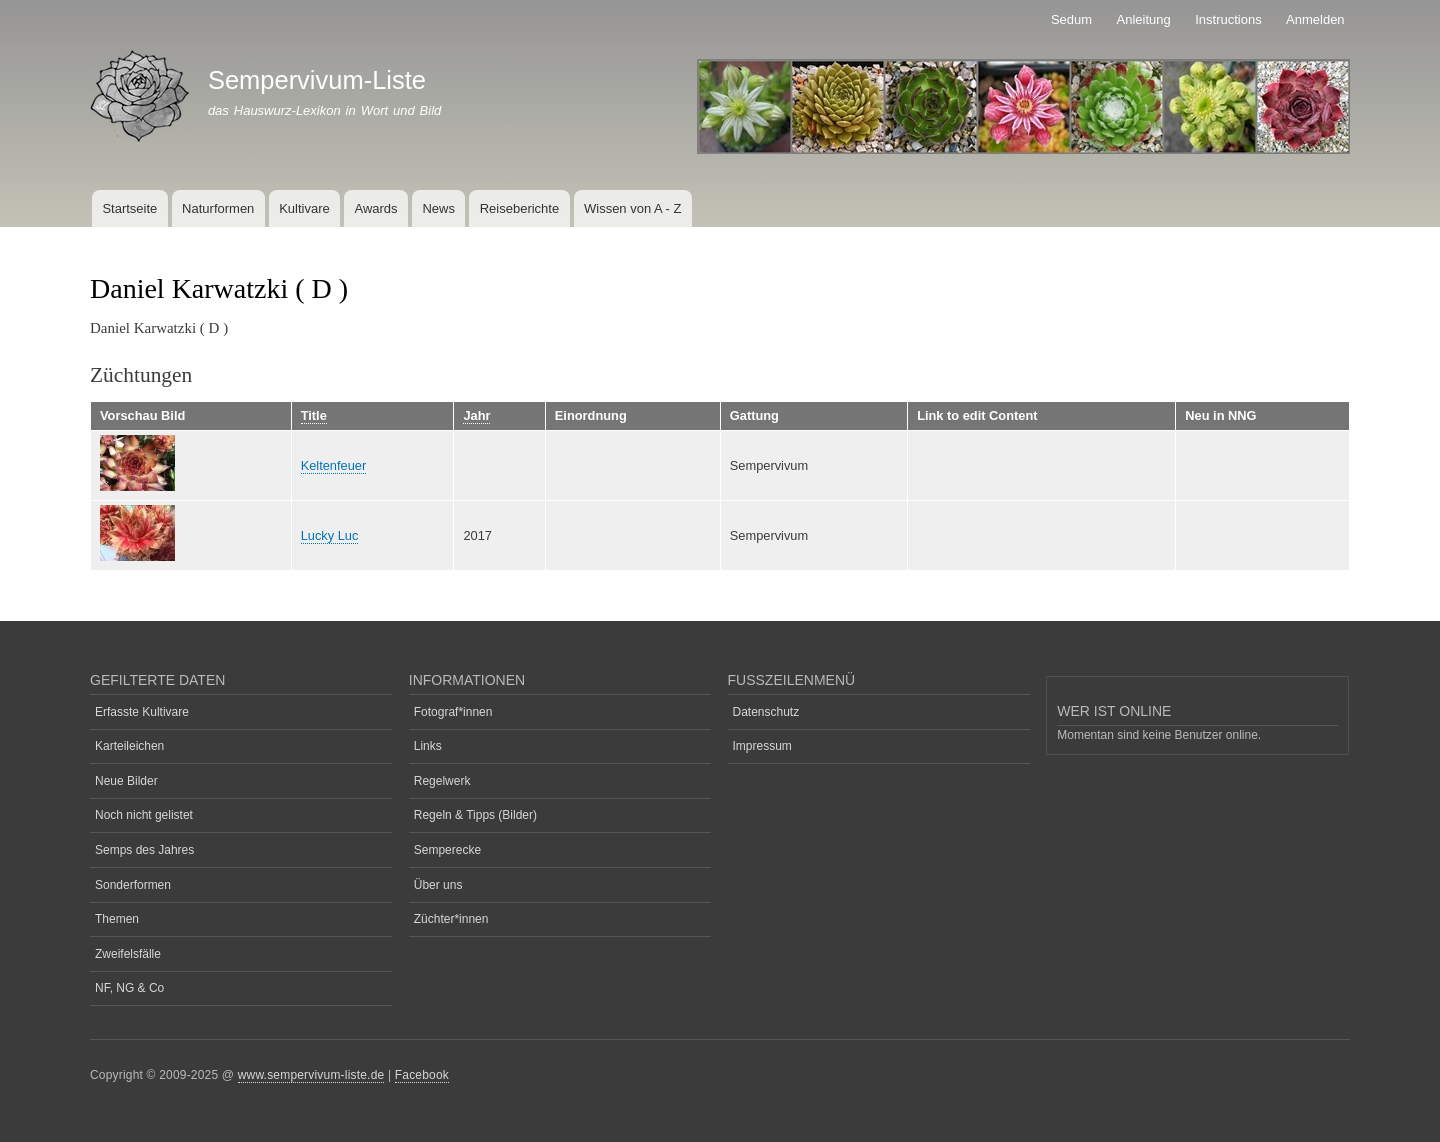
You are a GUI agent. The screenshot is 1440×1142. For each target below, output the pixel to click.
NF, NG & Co (129, 988)
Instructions (1228, 19)
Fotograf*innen (453, 712)
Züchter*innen (451, 919)
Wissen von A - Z (633, 208)
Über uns (438, 885)
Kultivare (304, 208)
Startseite (129, 208)
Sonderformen (133, 885)
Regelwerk (442, 781)
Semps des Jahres (144, 850)
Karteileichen (129, 746)
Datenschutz (766, 712)
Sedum (1071, 19)
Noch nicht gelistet (144, 815)
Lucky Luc (330, 535)
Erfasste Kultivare (142, 712)
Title (314, 415)
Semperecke (447, 850)
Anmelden (1315, 19)
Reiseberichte (520, 208)
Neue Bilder (126, 781)
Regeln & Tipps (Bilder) (475, 815)
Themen (117, 919)
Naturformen (218, 208)
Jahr (476, 415)
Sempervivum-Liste (317, 80)
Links (428, 746)
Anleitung (1144, 19)
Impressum (762, 746)
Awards (375, 208)
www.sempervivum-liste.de (311, 1075)
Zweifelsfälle (128, 954)
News (438, 208)
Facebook (422, 1075)
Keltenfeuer (334, 465)
